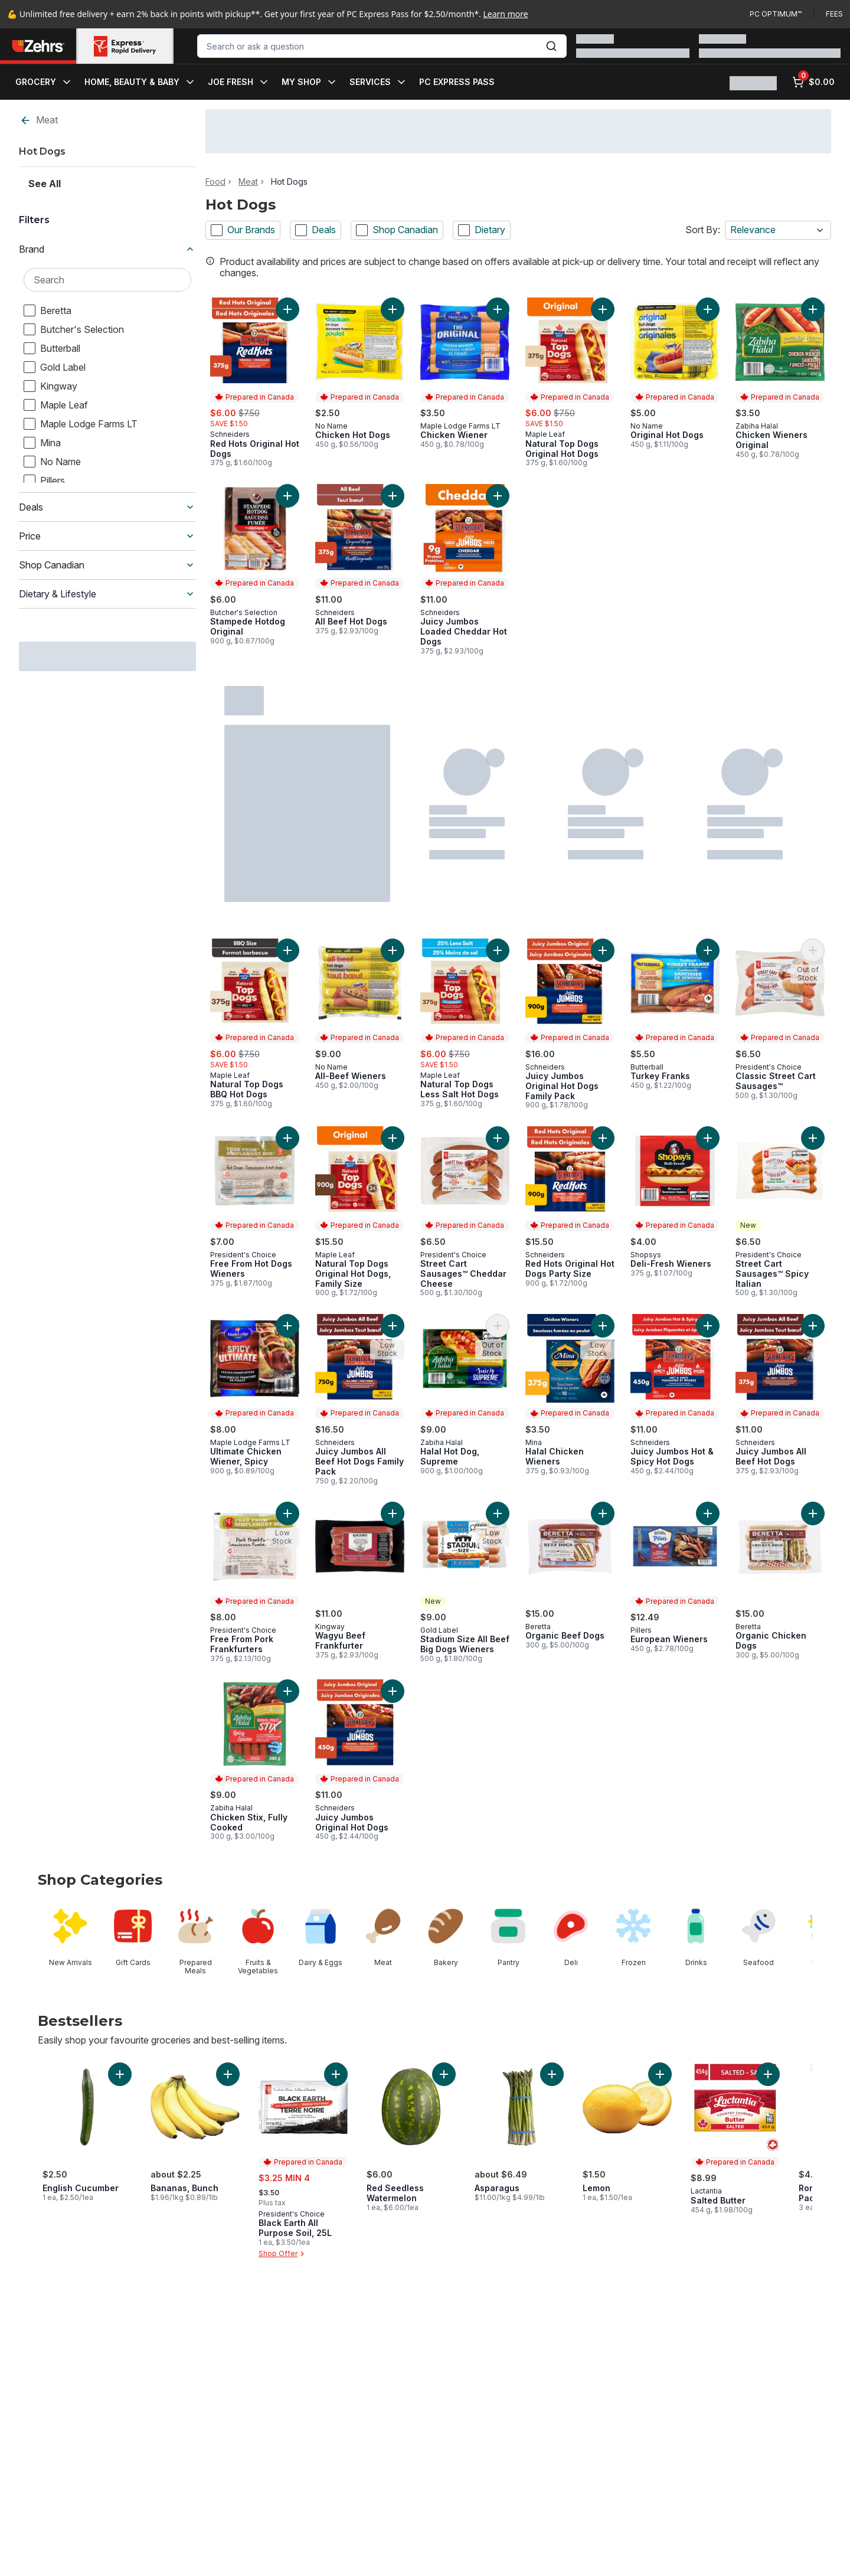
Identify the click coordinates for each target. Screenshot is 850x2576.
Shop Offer (283, 2253)
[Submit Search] (551, 46)
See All (44, 183)
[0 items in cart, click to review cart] (813, 82)
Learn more (505, 13)
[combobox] (382, 46)
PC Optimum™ (776, 13)
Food (215, 182)
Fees (834, 13)
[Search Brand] (107, 280)
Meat (38, 120)
